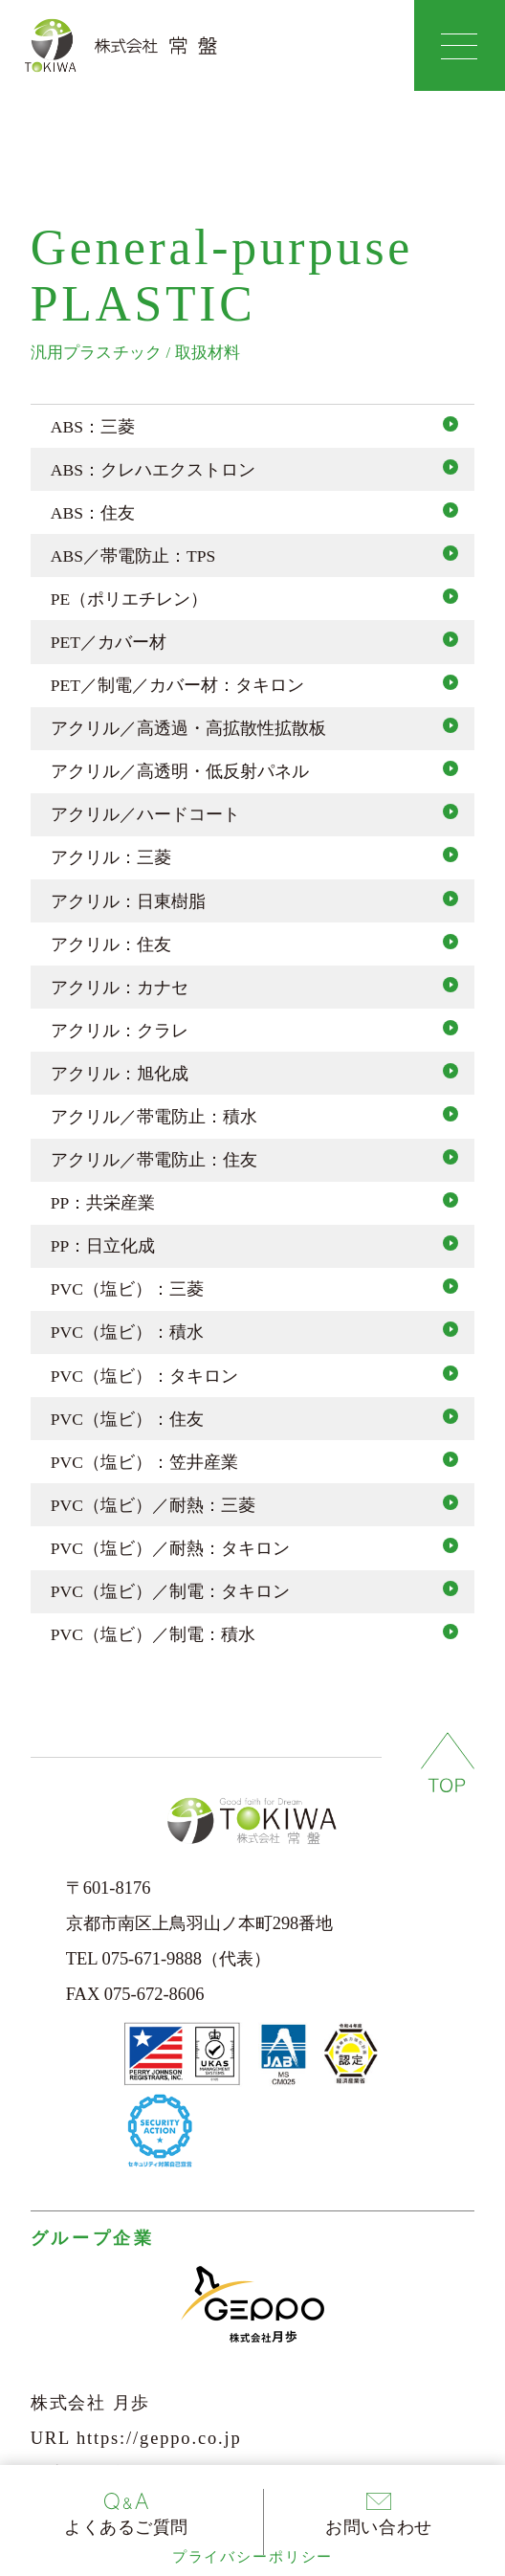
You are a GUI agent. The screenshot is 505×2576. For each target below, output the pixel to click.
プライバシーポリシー (252, 2557)
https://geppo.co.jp (159, 2438)
